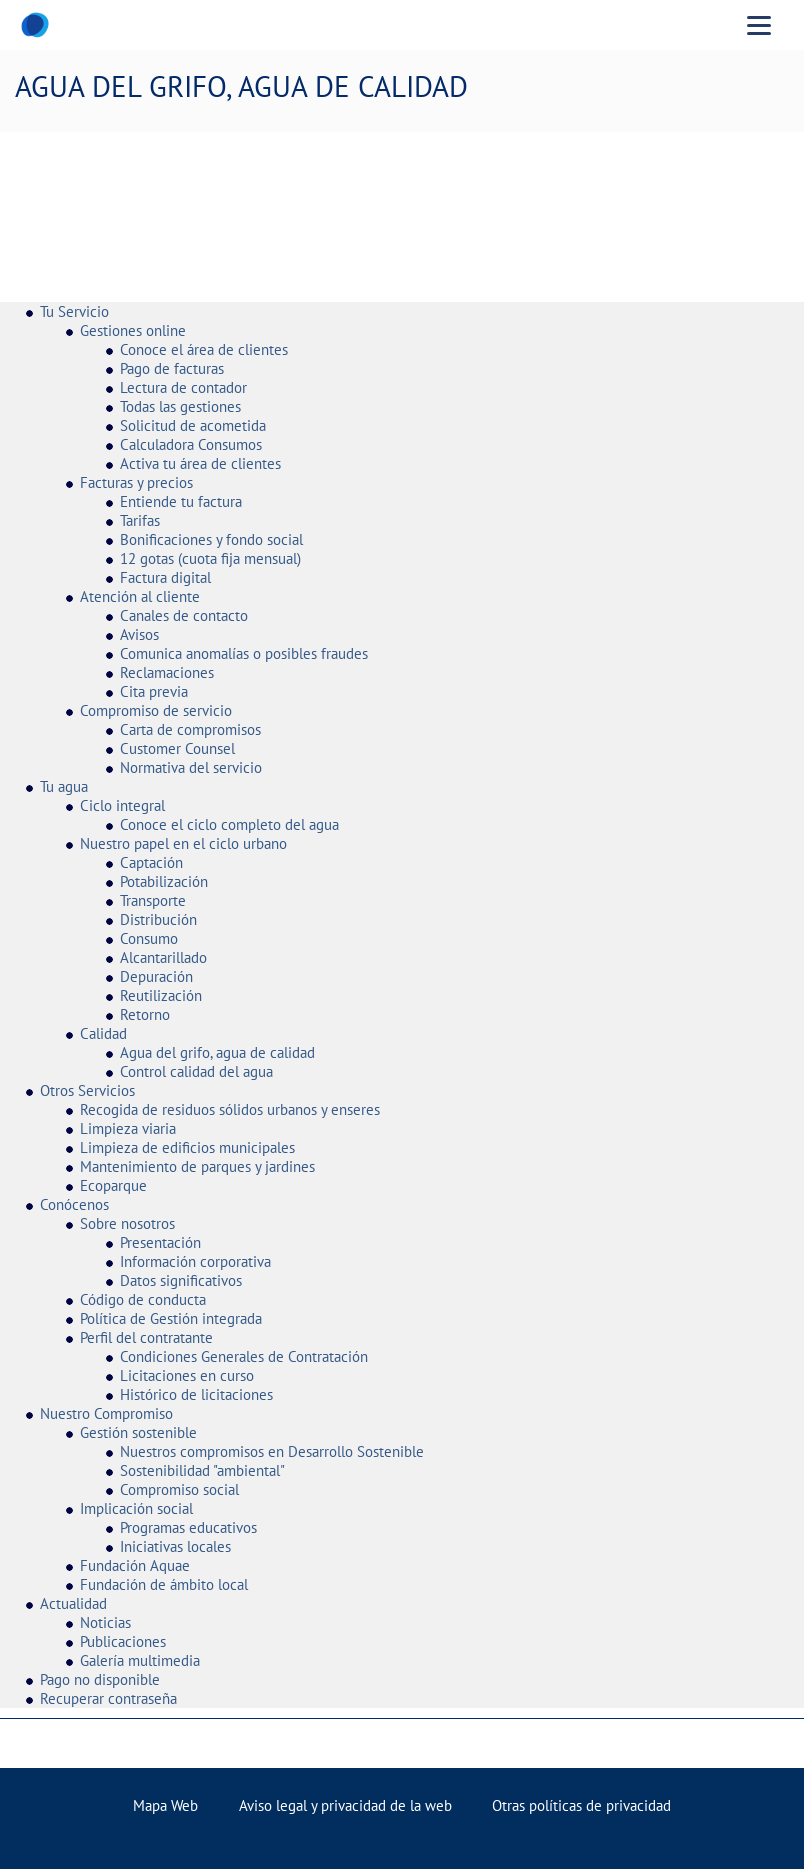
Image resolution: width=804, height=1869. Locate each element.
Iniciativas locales (175, 1546)
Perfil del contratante (146, 1337)
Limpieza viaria (128, 1128)
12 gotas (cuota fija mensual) (210, 558)
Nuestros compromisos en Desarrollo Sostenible (272, 1451)
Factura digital (165, 577)
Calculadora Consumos (191, 444)
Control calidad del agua (196, 1071)
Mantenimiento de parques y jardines (197, 1166)
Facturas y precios (136, 482)
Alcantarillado (163, 957)
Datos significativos (181, 1280)
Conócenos (74, 1204)
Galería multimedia (140, 1660)
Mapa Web (165, 1805)
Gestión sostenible (138, 1432)
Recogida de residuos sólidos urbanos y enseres (230, 1109)
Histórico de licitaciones (196, 1394)
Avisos (139, 634)
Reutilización (161, 995)
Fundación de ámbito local (164, 1584)
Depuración (156, 976)
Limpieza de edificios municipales (187, 1147)
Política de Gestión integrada (171, 1318)
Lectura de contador (183, 387)
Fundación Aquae (135, 1565)
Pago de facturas (172, 368)
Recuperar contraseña (108, 1698)
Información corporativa (195, 1261)
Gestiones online (133, 330)
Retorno (145, 1014)
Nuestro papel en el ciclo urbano (183, 843)
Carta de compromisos (190, 729)
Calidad (103, 1033)
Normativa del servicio (191, 767)
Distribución (158, 919)
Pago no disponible (100, 1679)
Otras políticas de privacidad (581, 1805)
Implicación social (136, 1508)
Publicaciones (123, 1641)
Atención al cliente (140, 596)
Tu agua (64, 786)
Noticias (105, 1622)
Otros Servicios (87, 1090)
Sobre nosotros (127, 1223)
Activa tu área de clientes (200, 463)
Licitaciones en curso (187, 1375)
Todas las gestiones (180, 406)
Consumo (149, 938)
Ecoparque (113, 1185)
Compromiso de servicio (156, 710)
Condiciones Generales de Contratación (244, 1356)
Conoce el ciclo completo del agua (229, 824)
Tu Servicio (74, 311)
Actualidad (73, 1603)
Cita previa (154, 691)
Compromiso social (179, 1489)
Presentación (160, 1242)
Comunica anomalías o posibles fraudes (244, 653)
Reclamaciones (167, 672)
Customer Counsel (177, 748)
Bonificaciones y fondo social (211, 539)
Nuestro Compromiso (106, 1413)
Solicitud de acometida (193, 425)
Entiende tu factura (181, 501)
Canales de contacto (184, 615)
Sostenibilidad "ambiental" (202, 1470)
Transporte (153, 900)
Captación (151, 862)
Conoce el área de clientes (204, 349)
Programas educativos (188, 1527)
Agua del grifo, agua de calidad (217, 1052)
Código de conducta (143, 1299)
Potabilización (164, 881)
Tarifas (140, 520)
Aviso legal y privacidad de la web (345, 1805)
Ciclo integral (122, 805)
